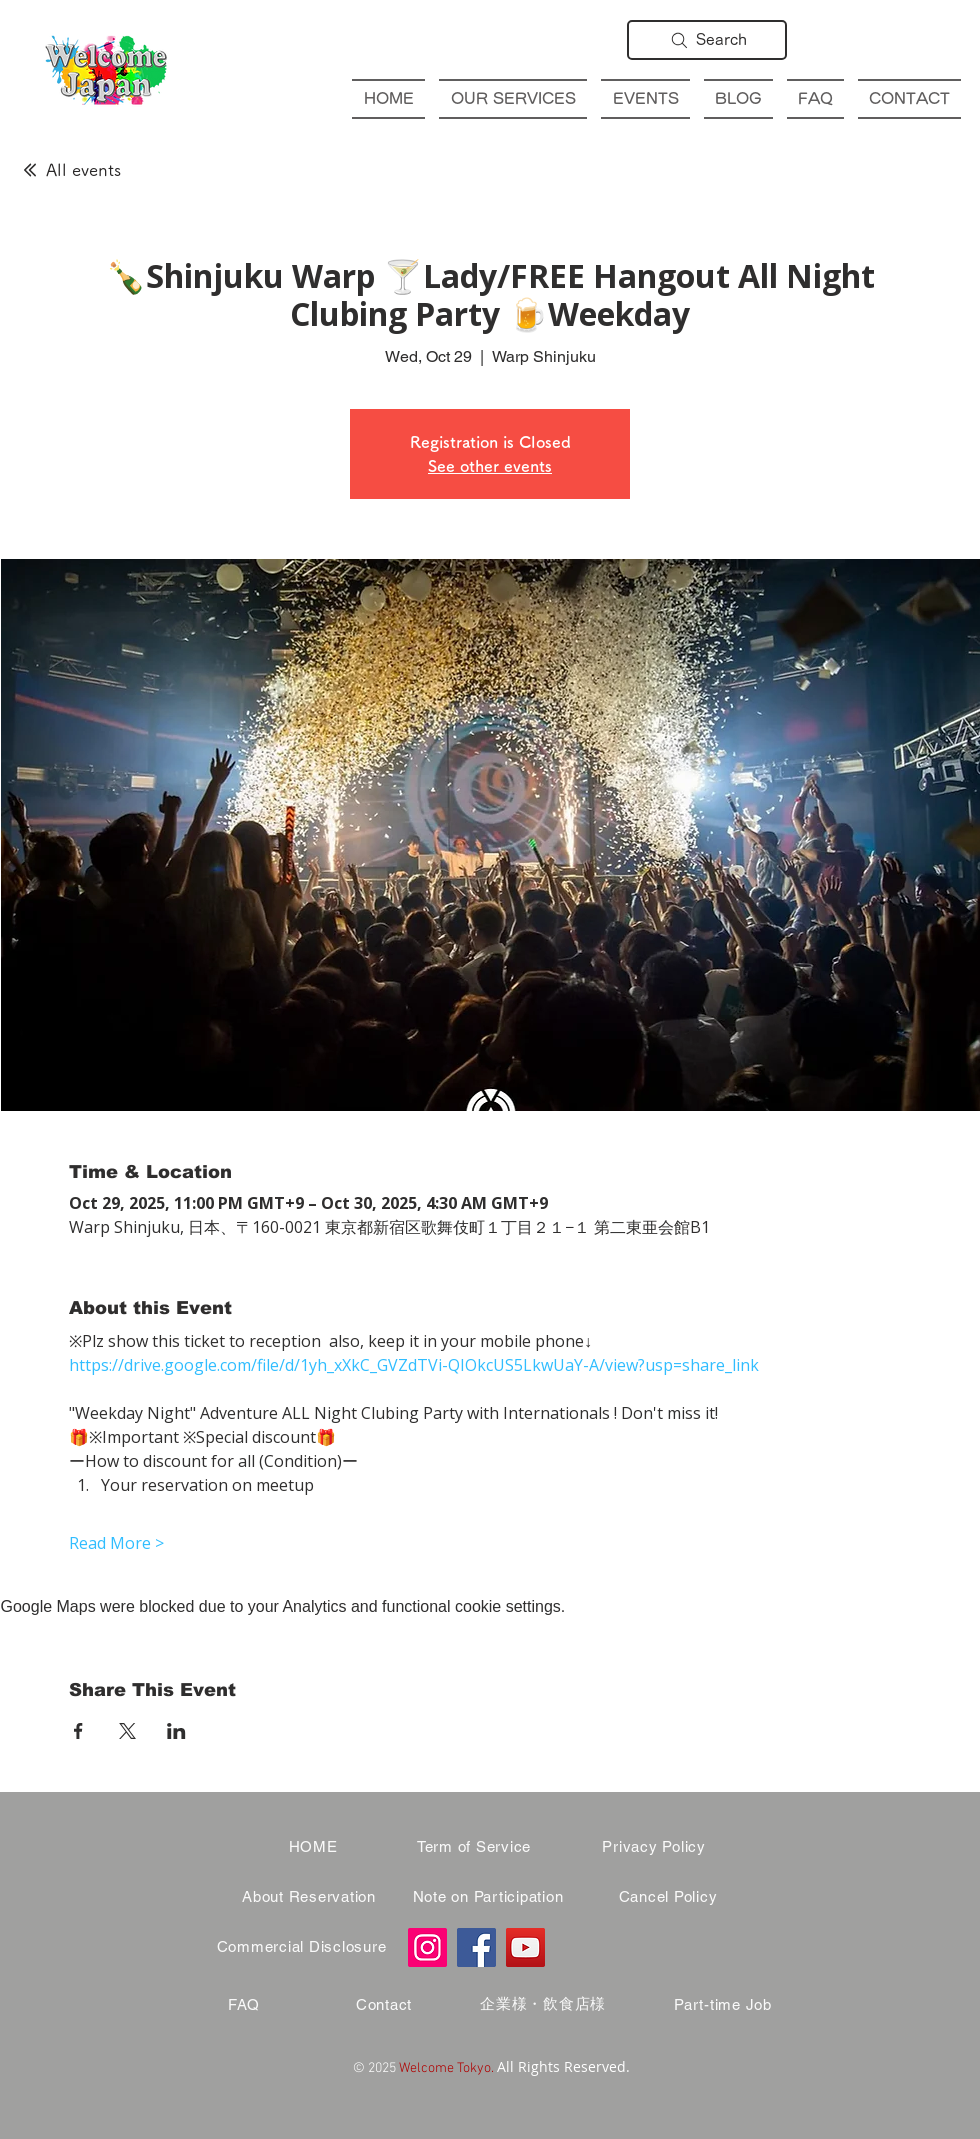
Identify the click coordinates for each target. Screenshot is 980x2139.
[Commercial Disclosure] (301, 1947)
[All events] (71, 170)
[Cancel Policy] (668, 1897)
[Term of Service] (474, 1847)
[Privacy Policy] (654, 1847)
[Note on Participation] (488, 1897)
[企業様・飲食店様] (543, 2005)
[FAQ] (244, 2005)
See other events (490, 466)
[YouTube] (525, 1947)
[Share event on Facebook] (78, 1731)
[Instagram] (427, 1947)
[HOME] (313, 1847)
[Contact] (384, 2005)
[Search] (707, 40)
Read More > (116, 1543)
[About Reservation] (309, 1897)
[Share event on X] (127, 1731)
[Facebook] (476, 1947)
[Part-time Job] (723, 2005)
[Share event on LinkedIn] (176, 1731)
